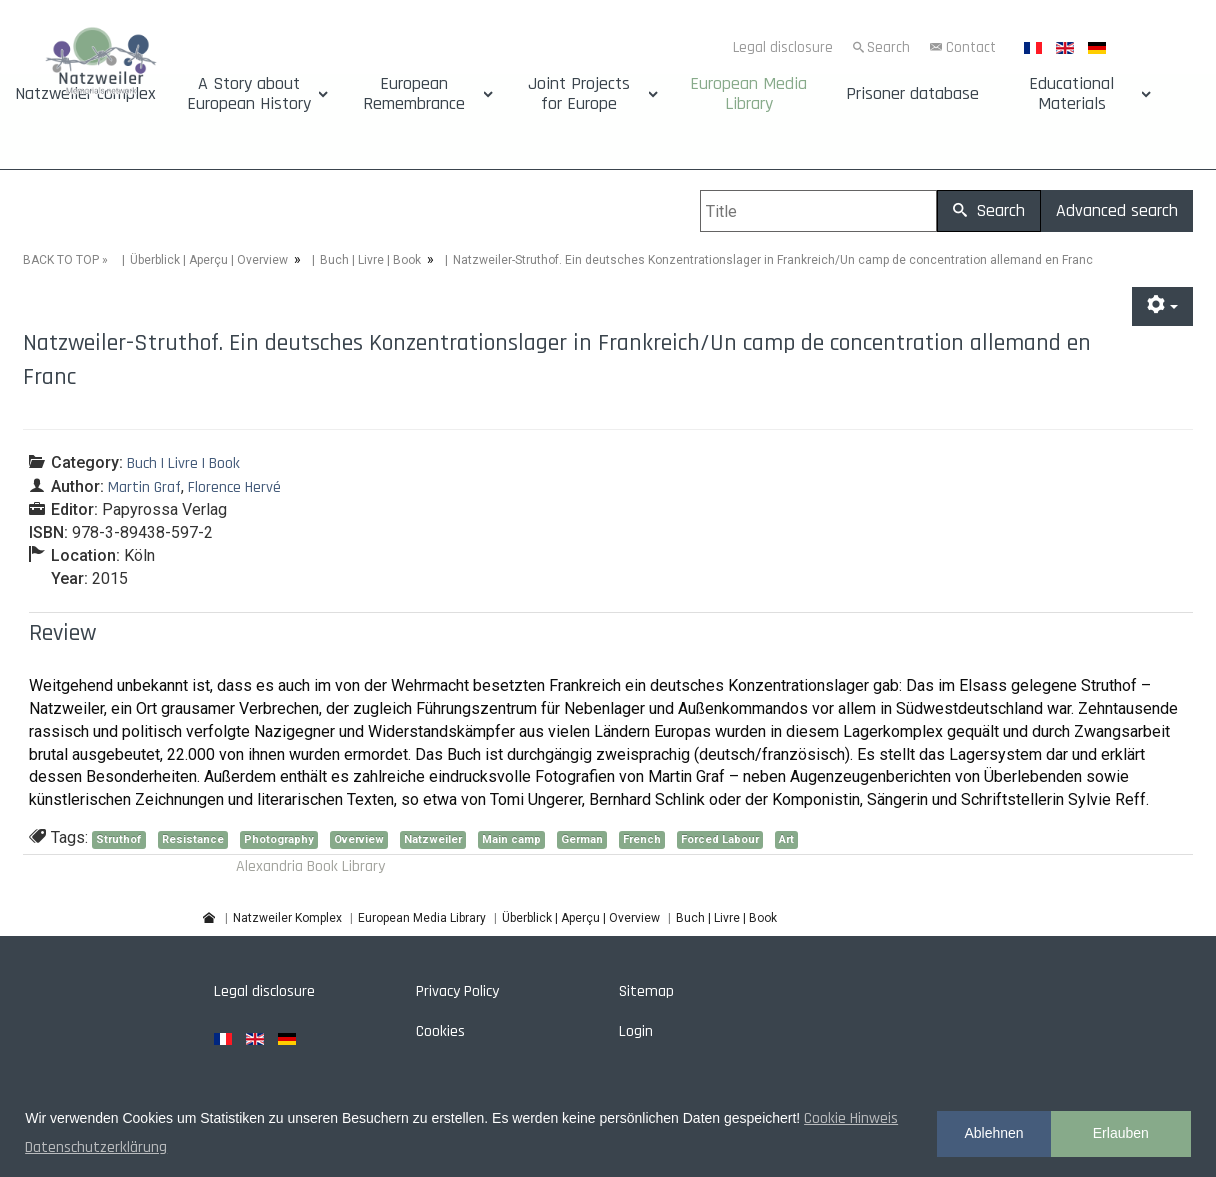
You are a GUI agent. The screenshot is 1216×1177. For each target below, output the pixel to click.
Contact (971, 47)
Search (888, 47)
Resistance (193, 839)
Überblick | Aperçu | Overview (209, 260)
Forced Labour (720, 839)
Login (636, 1031)
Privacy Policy (457, 991)
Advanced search (1117, 210)
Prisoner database (912, 94)
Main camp (511, 839)
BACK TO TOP (61, 260)
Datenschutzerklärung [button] (96, 1147)
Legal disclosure (783, 47)
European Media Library (748, 94)
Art (786, 839)
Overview (359, 839)
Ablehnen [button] (993, 1133)
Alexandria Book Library (310, 866)
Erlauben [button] (1121, 1133)
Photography (279, 839)
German (582, 839)
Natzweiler (433, 839)
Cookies (440, 1031)
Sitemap (646, 991)
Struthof (119, 839)
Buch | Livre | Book (370, 260)
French (642, 839)
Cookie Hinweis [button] (851, 1118)
